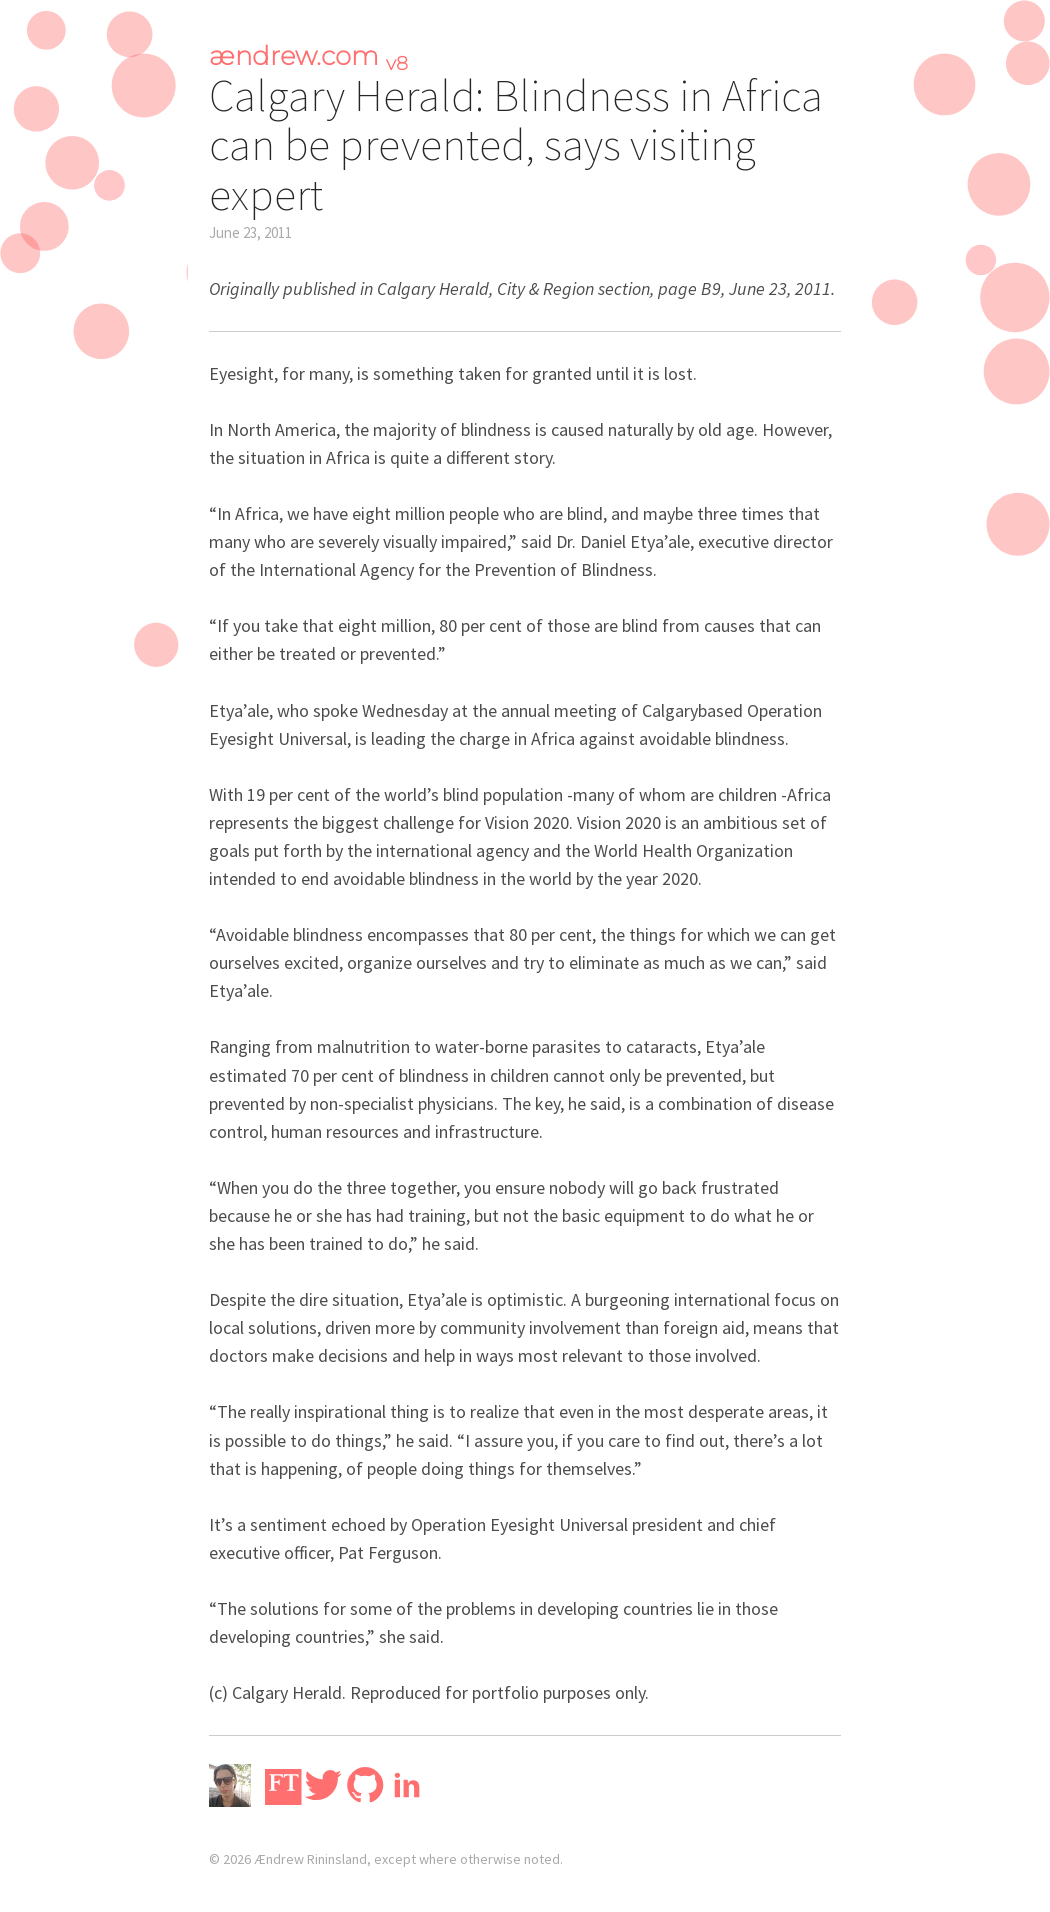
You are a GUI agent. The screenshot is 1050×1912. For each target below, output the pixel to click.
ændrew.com (308, 56)
